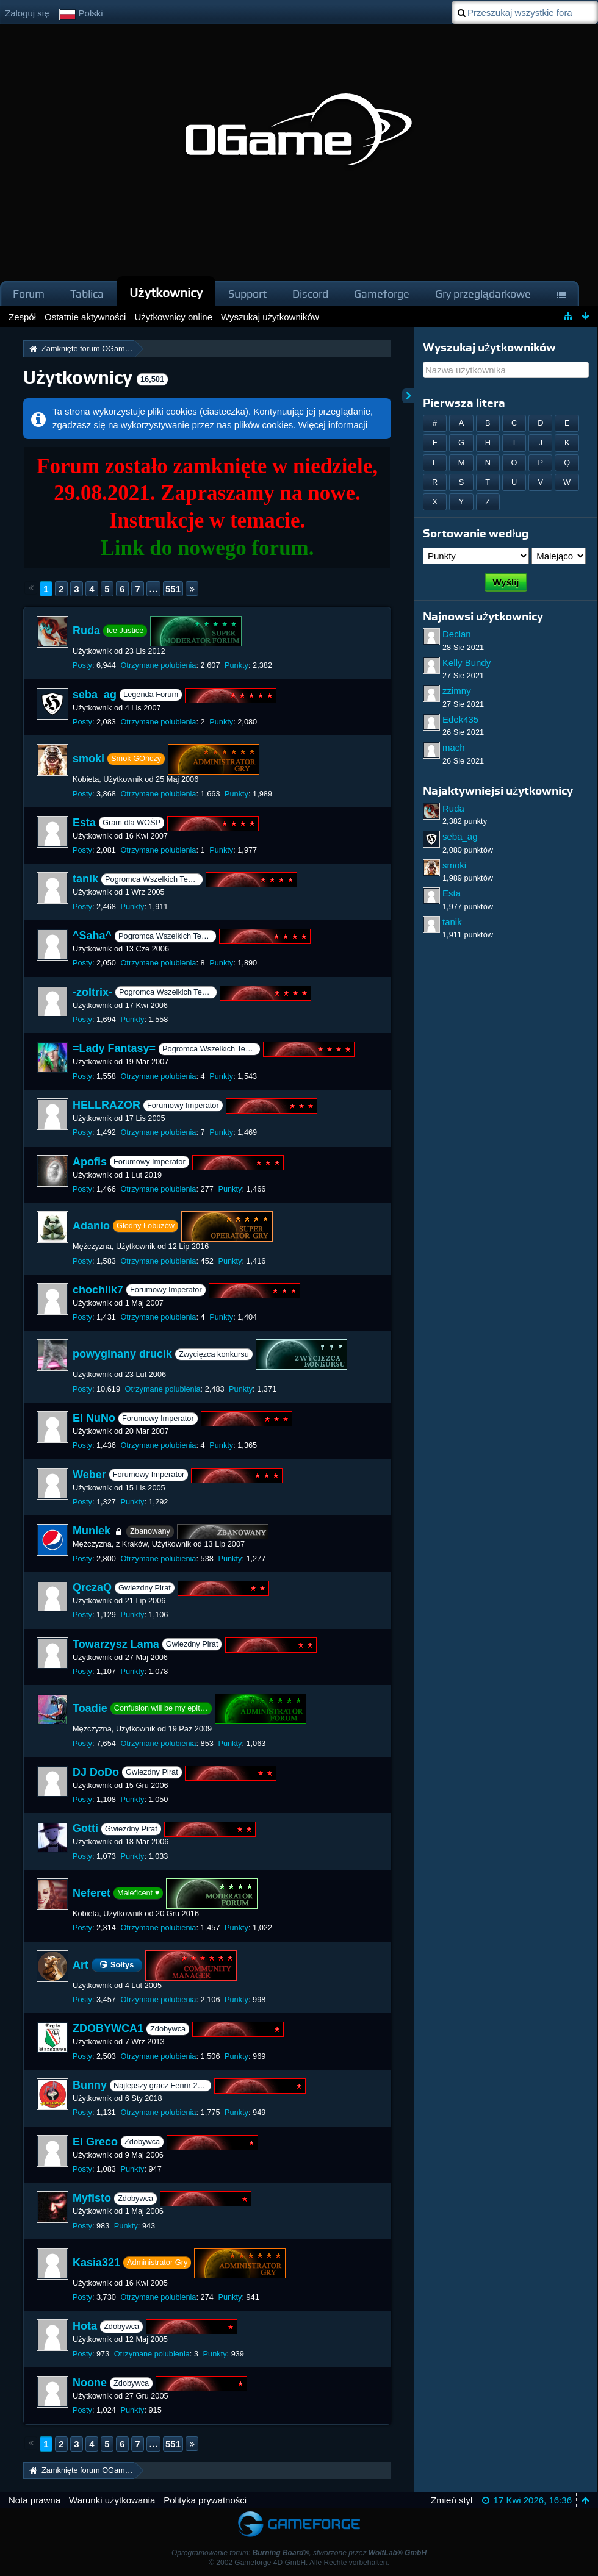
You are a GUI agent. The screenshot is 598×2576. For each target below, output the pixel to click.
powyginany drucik (122, 1354)
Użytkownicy (166, 292)
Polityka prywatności (205, 2500)
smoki (88, 759)
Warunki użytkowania (112, 2500)
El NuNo (94, 1418)
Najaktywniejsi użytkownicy (498, 790)
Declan (456, 634)
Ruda (86, 630)
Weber (89, 1475)
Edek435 (460, 719)
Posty (82, 665)
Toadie (90, 1708)
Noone (90, 2383)
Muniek (91, 1531)
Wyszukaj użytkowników (489, 347)
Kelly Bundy (466, 662)
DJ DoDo (96, 1772)
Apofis (90, 1162)
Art (80, 1964)
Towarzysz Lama (116, 1644)
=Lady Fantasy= (114, 1049)
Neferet (91, 1893)
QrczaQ (92, 1587)
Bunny (90, 2085)
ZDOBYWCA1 (108, 2029)
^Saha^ (92, 935)
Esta (84, 823)
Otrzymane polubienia (158, 665)
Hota (85, 2326)
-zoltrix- (92, 992)
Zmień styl (451, 2500)
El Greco (95, 2142)
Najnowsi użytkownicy (483, 616)
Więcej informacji (332, 425)
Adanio (91, 1226)
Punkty (236, 665)
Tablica (87, 293)
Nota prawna (34, 2500)
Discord (310, 293)
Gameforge (381, 293)
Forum (29, 293)
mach (453, 747)
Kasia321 (96, 2262)
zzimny (456, 690)
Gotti (85, 1829)
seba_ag (95, 695)
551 (173, 589)
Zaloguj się (27, 13)
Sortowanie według (476, 533)
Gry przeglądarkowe (483, 293)
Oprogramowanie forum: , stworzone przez (299, 2553)
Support (247, 293)
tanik (85, 879)
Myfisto (92, 2198)
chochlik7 (98, 1290)
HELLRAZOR (106, 1105)
